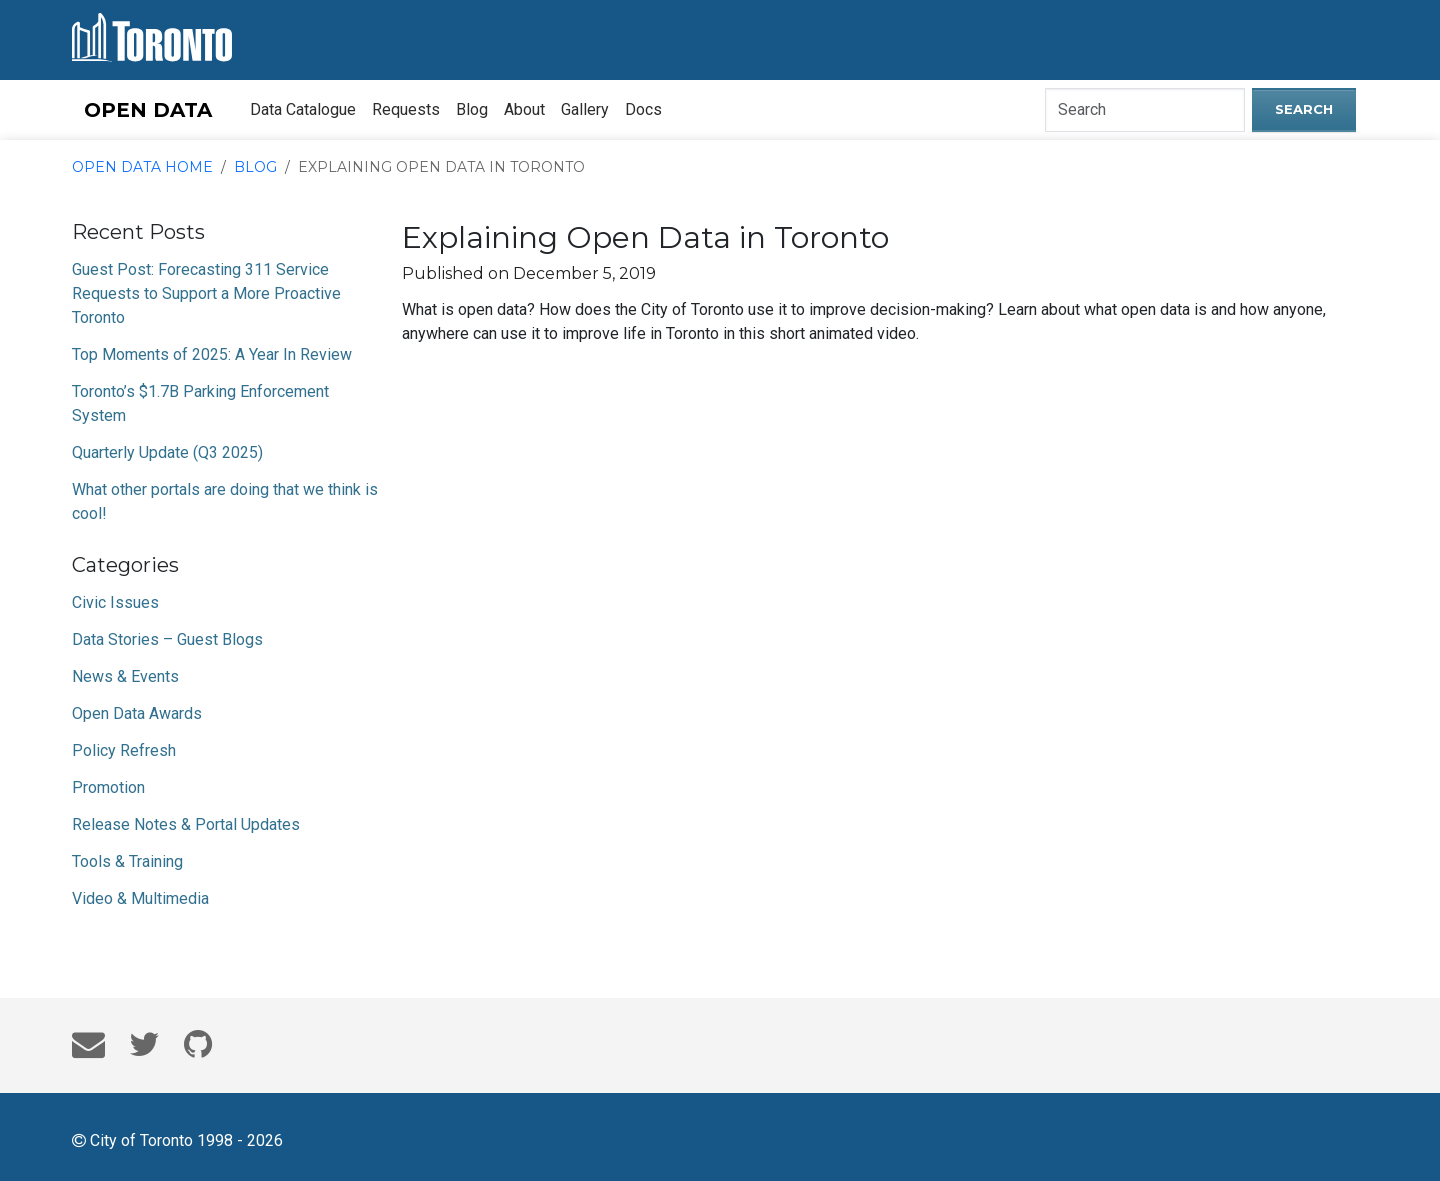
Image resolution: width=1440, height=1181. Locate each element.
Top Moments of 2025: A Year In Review (212, 354)
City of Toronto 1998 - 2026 (177, 1139)
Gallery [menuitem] (585, 109)
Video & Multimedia (140, 898)
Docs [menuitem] (643, 109)
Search (1304, 109)
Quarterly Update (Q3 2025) (167, 452)
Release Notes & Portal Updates (186, 824)
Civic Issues (115, 602)
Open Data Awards (137, 713)
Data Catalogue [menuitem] (303, 109)
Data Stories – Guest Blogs (167, 639)
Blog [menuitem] (472, 109)
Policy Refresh (124, 750)
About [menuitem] (524, 109)
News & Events (125, 676)
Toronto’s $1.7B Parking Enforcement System (200, 403)
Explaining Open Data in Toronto (441, 167)
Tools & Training (127, 861)
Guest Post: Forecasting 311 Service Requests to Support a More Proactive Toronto (206, 293)
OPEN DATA (148, 110)
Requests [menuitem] (406, 109)
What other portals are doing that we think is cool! (225, 501)
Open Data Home (142, 167)
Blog (255, 167)
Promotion (108, 787)
